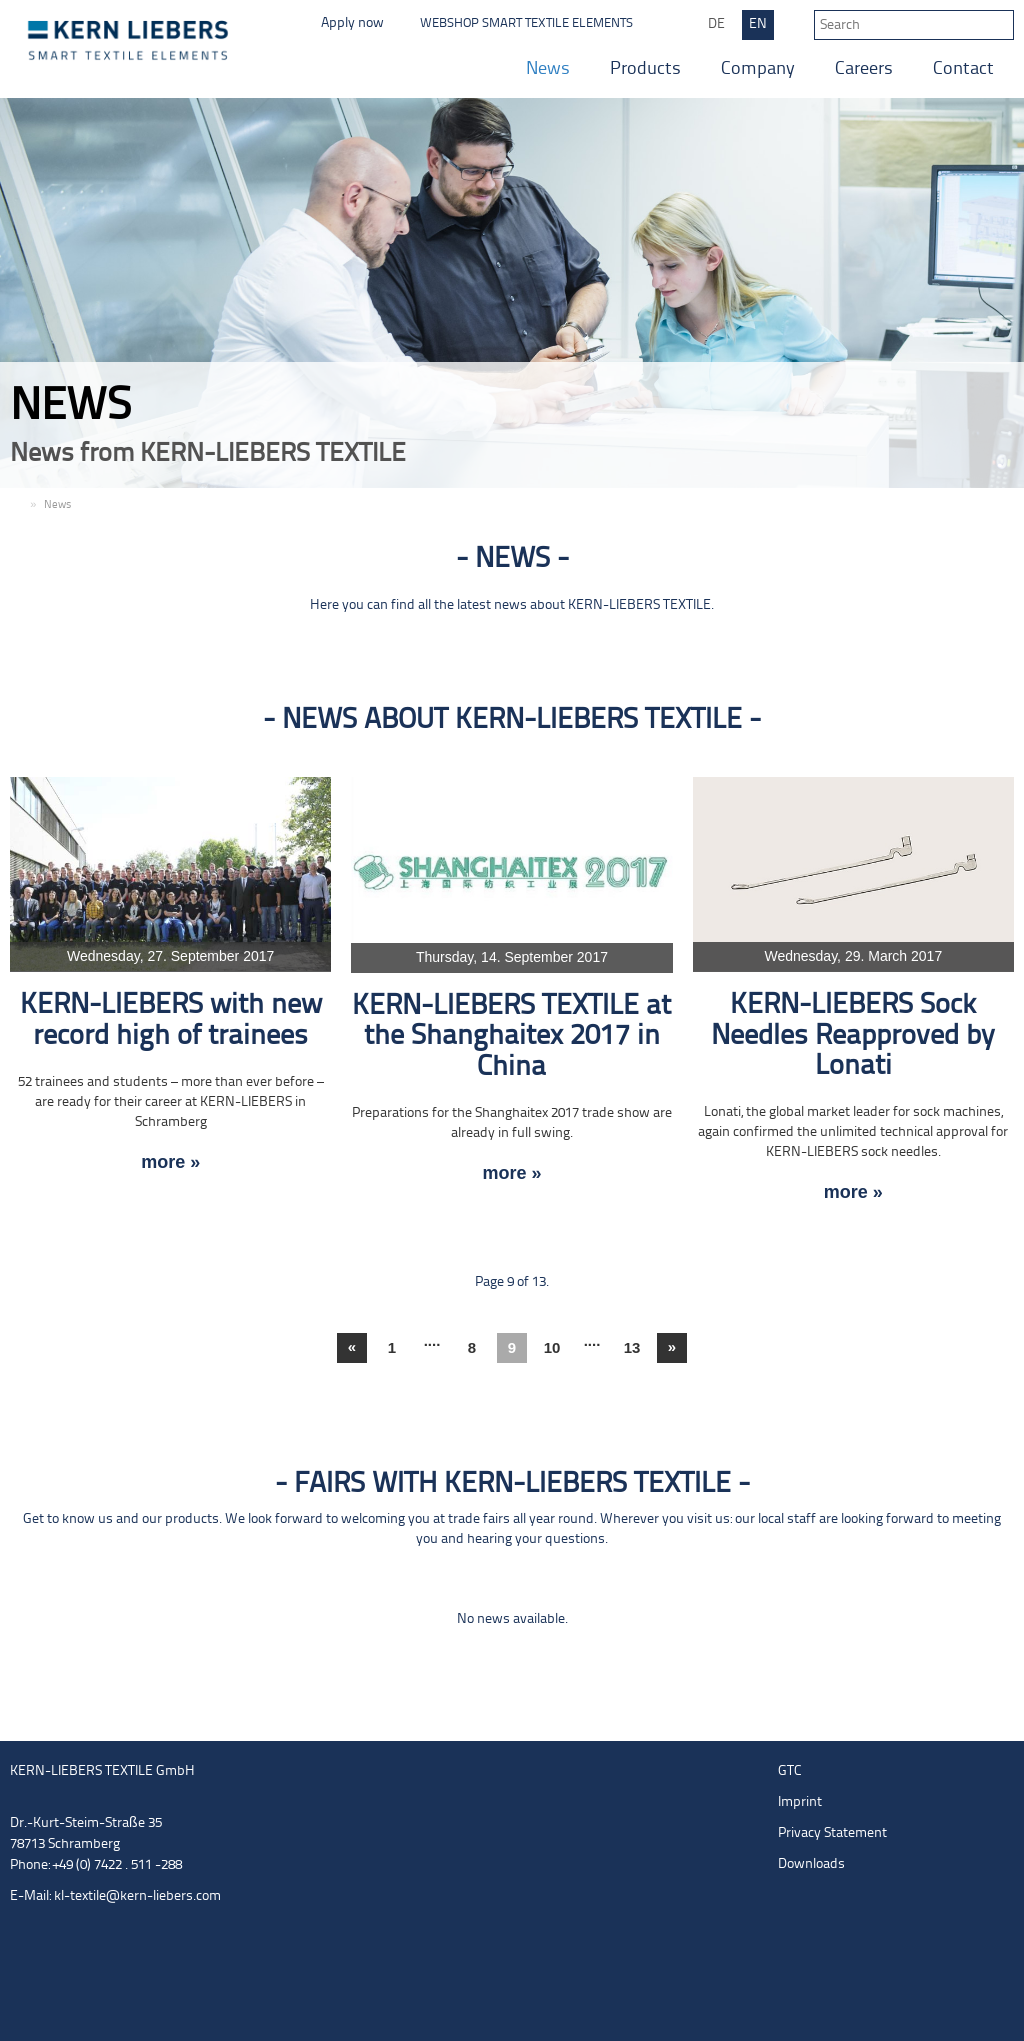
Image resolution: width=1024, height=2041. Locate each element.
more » (170, 1162)
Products (645, 69)
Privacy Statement (832, 1833)
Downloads (811, 1864)
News (548, 69)
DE (716, 24)
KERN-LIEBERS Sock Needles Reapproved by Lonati (853, 1036)
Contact (963, 69)
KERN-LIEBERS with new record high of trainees (171, 1021)
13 (632, 1347)
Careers (864, 69)
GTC (790, 1771)
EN (758, 24)
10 (552, 1347)
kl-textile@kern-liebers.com (137, 1896)
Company (758, 69)
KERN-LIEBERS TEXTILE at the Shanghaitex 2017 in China (511, 1037)
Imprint (800, 1802)
